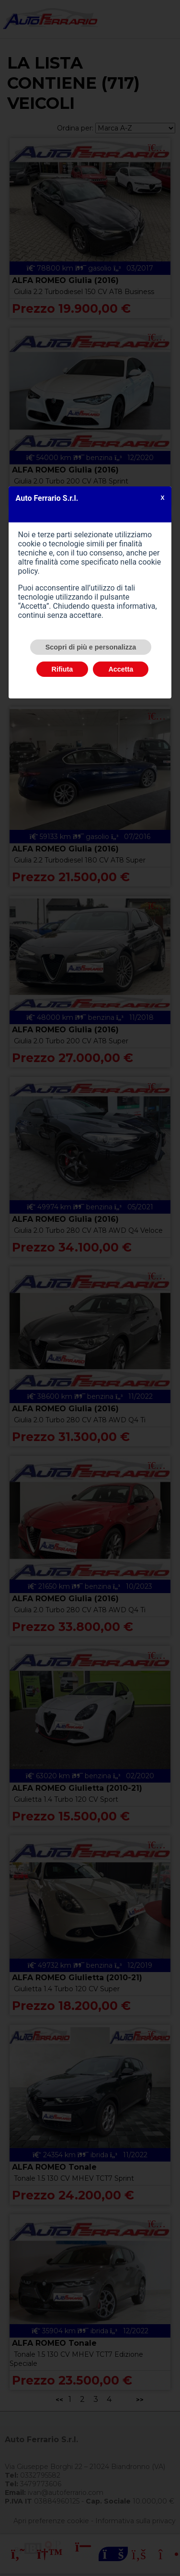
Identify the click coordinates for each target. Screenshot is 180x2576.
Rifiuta (62, 669)
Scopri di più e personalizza (90, 647)
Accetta (120, 669)
